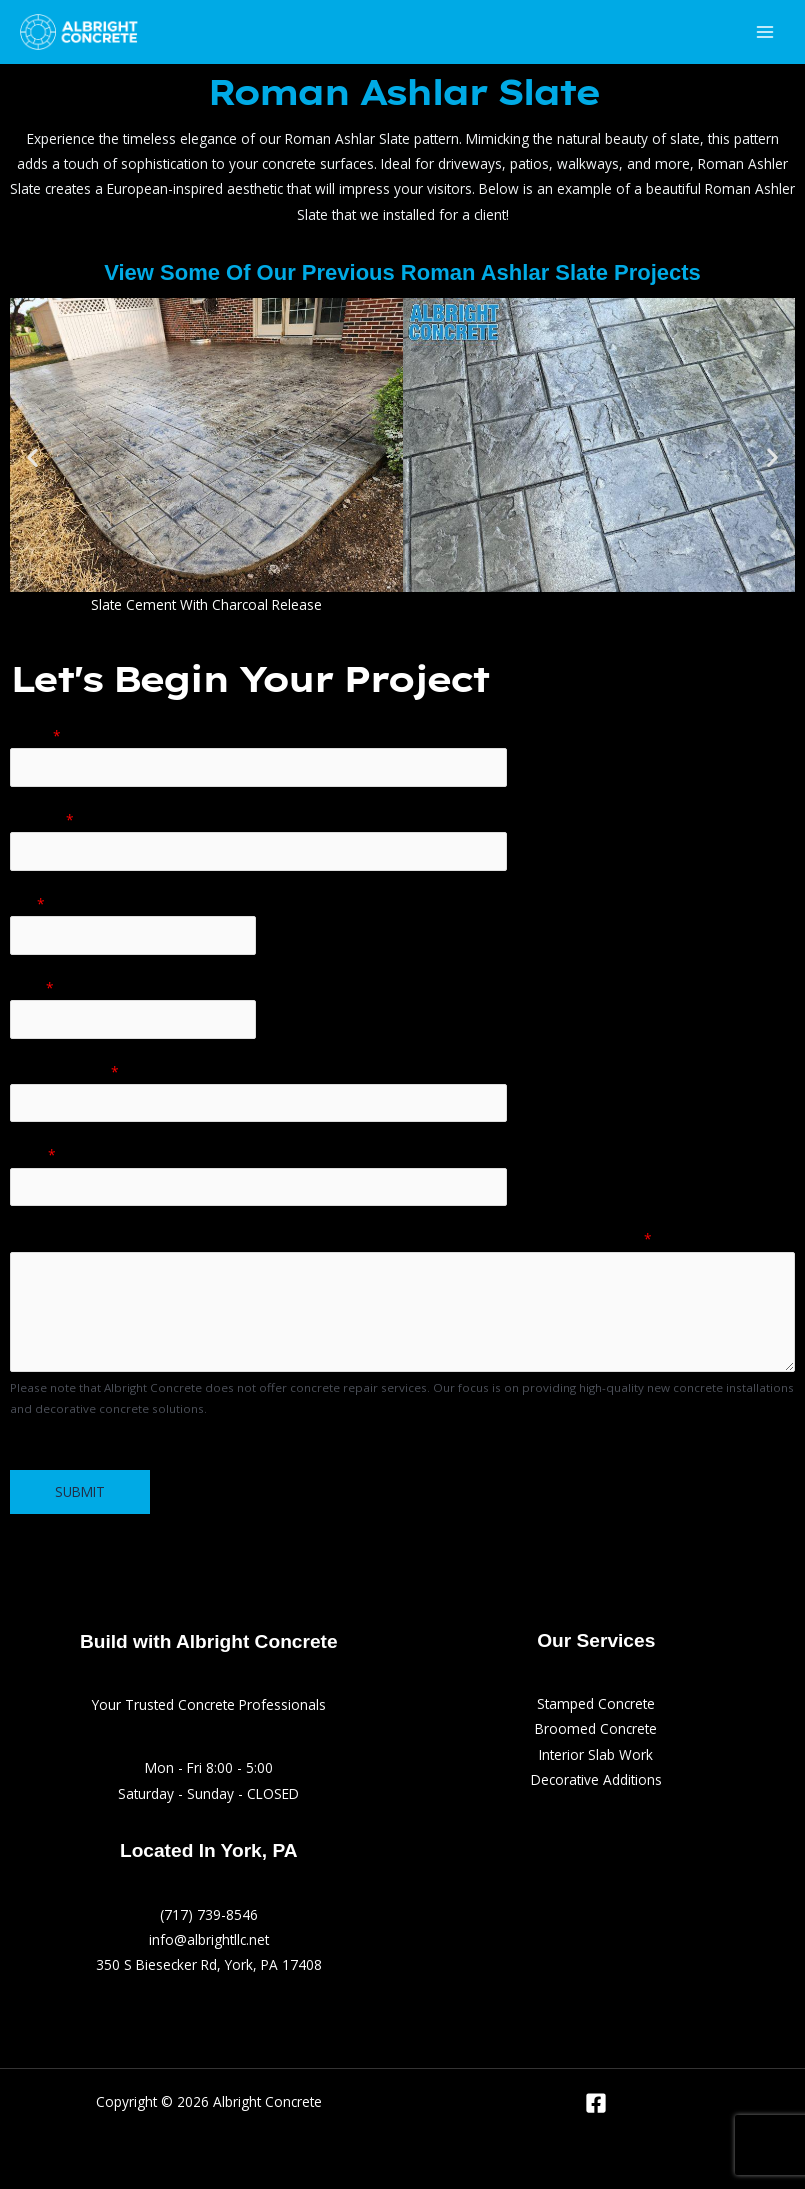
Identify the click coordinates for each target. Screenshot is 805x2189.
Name (35, 735)
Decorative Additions (596, 1779)
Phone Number (64, 1071)
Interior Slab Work (596, 1754)
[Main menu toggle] (765, 32)
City (27, 903)
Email (33, 1154)
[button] (32, 457)
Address (42, 819)
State (32, 987)
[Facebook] (596, 2103)
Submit (80, 1491)
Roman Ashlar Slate (402, 92)
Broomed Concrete (596, 1728)
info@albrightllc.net (209, 1939)
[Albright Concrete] (80, 32)
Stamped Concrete (596, 1703)
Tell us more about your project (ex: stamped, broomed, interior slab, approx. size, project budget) (331, 1238)
